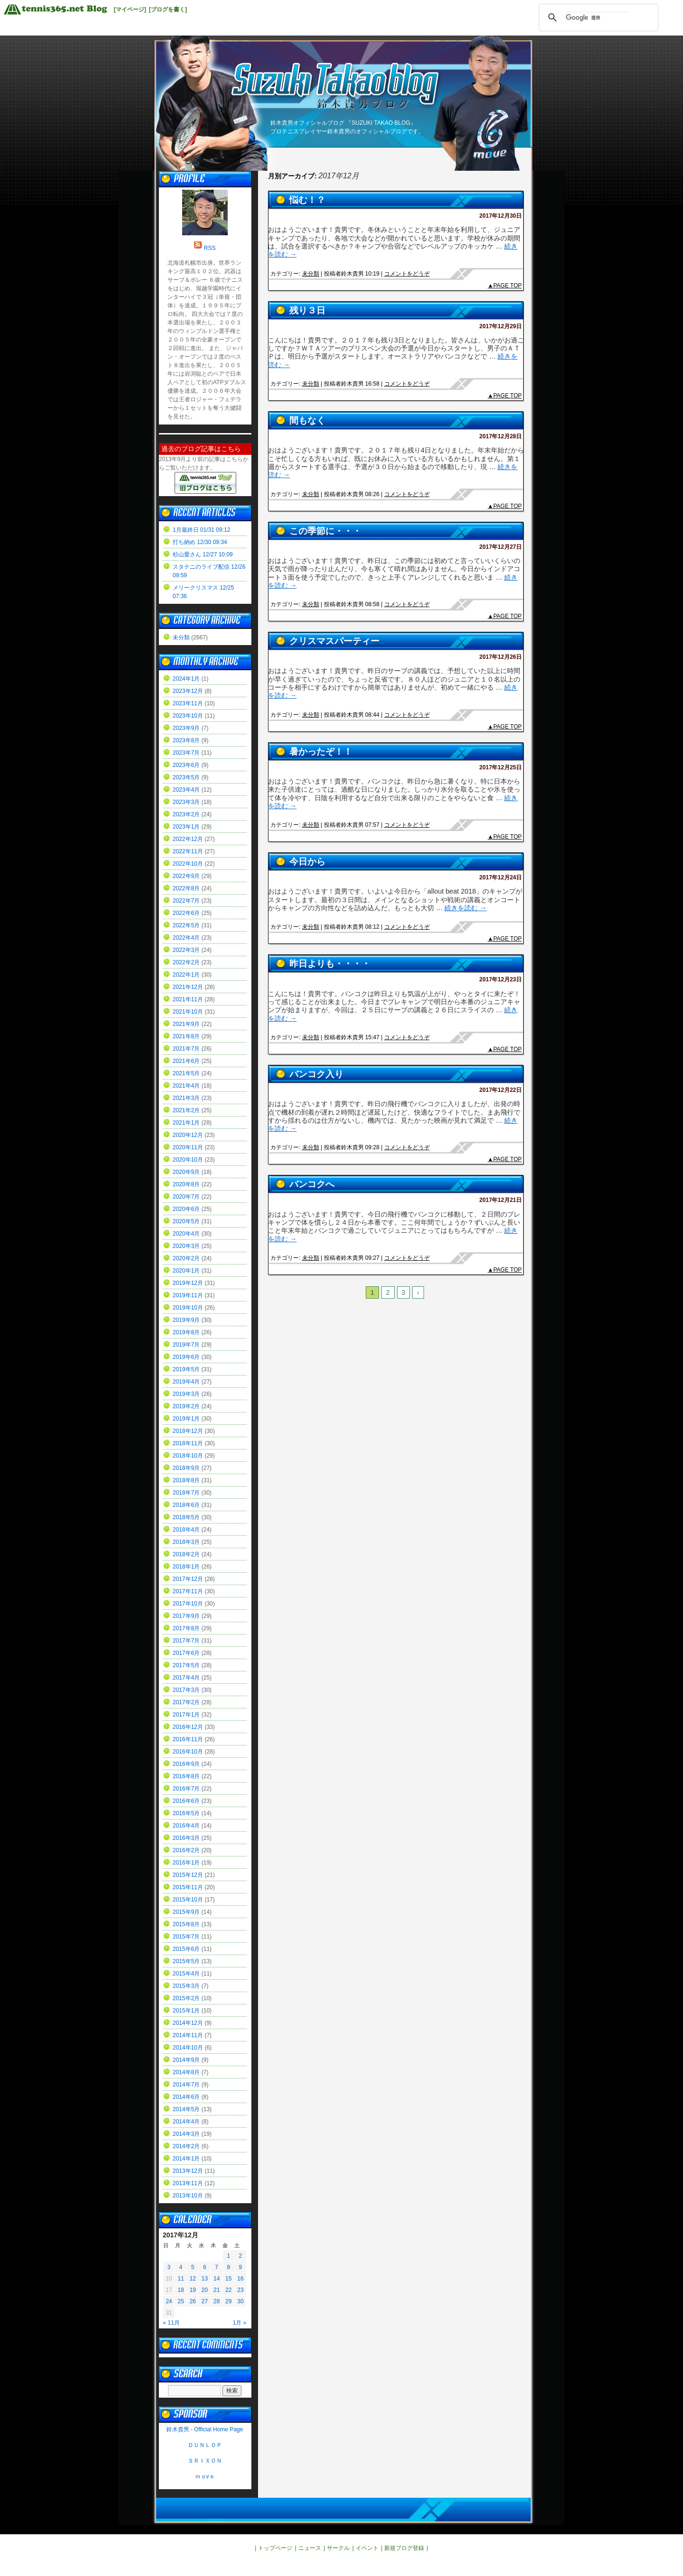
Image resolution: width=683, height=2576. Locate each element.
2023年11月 (188, 703)
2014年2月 (186, 2146)
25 (181, 2301)
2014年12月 (188, 2023)
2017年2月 (186, 1702)
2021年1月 (186, 1122)
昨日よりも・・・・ (329, 964)
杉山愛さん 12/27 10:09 (203, 554)
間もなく (307, 420)
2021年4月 (186, 1085)
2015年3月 (186, 1986)
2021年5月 (186, 1073)
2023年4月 (186, 789)
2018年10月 (188, 1455)
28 (216, 2301)
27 (205, 2301)
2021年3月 (186, 1098)
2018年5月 (186, 1517)
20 (205, 2290)
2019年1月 (186, 1418)
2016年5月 (186, 1813)
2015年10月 (188, 1899)
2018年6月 (186, 1505)
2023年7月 (186, 752)
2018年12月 (188, 1431)
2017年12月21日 (501, 1200)
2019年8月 (186, 1332)
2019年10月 (188, 1307)
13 (205, 2278)
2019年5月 (186, 1369)
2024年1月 (186, 678)
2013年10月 (188, 2195)
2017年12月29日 (501, 326)
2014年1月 (186, 2158)
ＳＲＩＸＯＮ (205, 2460)
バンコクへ (311, 1184)
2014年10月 (188, 2047)
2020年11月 (188, 1147)
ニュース (309, 2548)
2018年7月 (186, 1492)
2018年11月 (188, 1443)
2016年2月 (186, 1850)
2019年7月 (186, 1344)
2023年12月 (188, 691)
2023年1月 (186, 826)
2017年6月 (186, 1653)
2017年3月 (186, 1690)
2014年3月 (186, 2134)
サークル (338, 2548)
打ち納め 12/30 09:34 (200, 542)
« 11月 (171, 2322)
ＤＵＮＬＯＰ (205, 2445)
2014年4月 (186, 2121)
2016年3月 (186, 1838)
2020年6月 (186, 1209)
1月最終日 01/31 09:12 (201, 529)
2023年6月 (186, 765)
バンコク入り (316, 1074)
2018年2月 (186, 1554)
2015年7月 (186, 1936)
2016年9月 (186, 1764)
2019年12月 (188, 1283)
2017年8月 (186, 1628)
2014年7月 (186, 2084)
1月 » (240, 2322)
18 (181, 2290)
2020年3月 (186, 1246)
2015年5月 (186, 1961)
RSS (210, 248)
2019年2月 (186, 1406)
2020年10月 (188, 1159)
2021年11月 (188, 999)
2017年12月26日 (501, 657)
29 (228, 2301)
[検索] (597, 17)
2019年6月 (186, 1357)
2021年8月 (186, 1036)
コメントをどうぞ (407, 273)
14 (216, 2278)
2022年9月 (186, 876)
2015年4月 (186, 1973)
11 (181, 2278)
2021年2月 (186, 1110)
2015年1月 (186, 2010)
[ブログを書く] (168, 9)
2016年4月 (186, 1825)
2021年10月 (188, 1011)
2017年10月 (188, 1603)
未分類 (310, 273)
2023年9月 (186, 728)
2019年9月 (186, 1320)
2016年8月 (186, 1776)
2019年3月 (186, 1394)
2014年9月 (186, 2060)
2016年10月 (188, 1751)
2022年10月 (188, 863)
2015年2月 (186, 1998)
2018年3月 (186, 1542)
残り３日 (307, 310)
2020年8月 (186, 1184)
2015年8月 (186, 1924)
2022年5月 (186, 925)
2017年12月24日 (501, 877)
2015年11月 (188, 1887)
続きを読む (465, 908)
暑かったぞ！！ (320, 752)
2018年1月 (186, 1566)
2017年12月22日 (501, 1090)
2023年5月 (186, 777)
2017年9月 (186, 1616)
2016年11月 (188, 1739)
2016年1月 (186, 1862)
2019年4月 (186, 1381)
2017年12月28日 (501, 436)
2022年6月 (186, 913)
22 (228, 2290)
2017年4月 (186, 1677)
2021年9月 (186, 1024)
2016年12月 (188, 1727)
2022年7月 (186, 900)
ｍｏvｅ (205, 2476)
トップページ (275, 2548)
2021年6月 (186, 1061)
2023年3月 (186, 802)
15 (228, 2278)
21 (216, 2290)
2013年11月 (188, 2183)
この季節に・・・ (325, 531)
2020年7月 (186, 1196)
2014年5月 (186, 2109)
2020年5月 (186, 1221)
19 (193, 2290)
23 (240, 2290)
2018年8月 (186, 1480)
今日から (307, 862)
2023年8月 (186, 740)
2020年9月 (186, 1172)
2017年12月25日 (501, 767)
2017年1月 (186, 1714)
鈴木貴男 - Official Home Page (204, 2429)
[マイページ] (130, 9)
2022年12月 (188, 839)
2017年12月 (188, 1579)
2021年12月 (188, 987)
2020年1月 (186, 1270)
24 (169, 2301)
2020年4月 (186, 1233)
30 (240, 2301)
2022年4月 (186, 937)
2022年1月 (186, 974)
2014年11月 (188, 2035)
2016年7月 (186, 1788)
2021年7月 (186, 1048)
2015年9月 (186, 1912)
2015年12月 (188, 1875)
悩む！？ (307, 200)
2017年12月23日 (501, 979)
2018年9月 (186, 1468)
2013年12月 (188, 2171)
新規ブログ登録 (404, 2548)
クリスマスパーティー (334, 641)
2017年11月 (188, 1591)
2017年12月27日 (501, 547)
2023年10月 (188, 715)
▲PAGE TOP (505, 285)
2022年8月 (186, 888)
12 (193, 2278)
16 (240, 2278)
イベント (367, 2548)
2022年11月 (188, 851)
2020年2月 (186, 1258)
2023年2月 (186, 814)
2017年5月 (186, 1665)
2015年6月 (186, 1949)
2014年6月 (186, 2097)
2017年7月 (186, 1640)
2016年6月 (186, 1801)
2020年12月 (188, 1135)
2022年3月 (186, 950)
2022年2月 (186, 962)
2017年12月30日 (501, 215)
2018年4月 (186, 1529)
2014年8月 (186, 2072)
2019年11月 (188, 1295)
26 (193, 2301)
